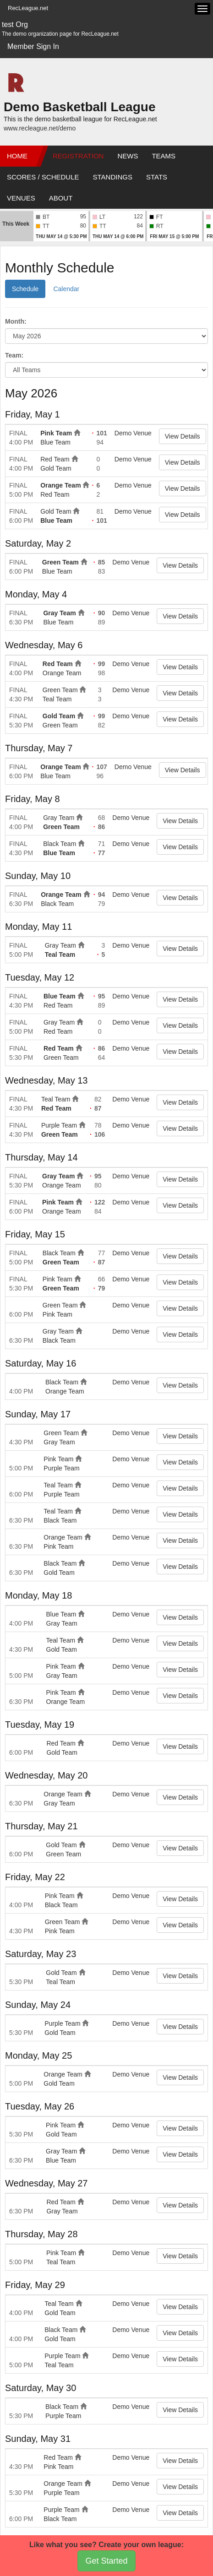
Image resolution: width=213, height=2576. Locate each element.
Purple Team (59, 1125)
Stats (156, 177)
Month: (16, 321)
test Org (15, 24)
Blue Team (55, 442)
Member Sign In (33, 46)
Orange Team (60, 485)
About (61, 198)
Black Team (59, 843)
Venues (21, 198)
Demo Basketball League (79, 107)
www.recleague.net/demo (40, 128)
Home (17, 156)
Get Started (106, 2560)
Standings (112, 177)
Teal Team (57, 699)
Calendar (66, 289)
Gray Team (59, 613)
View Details (182, 436)
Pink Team (56, 433)
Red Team (55, 459)
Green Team (60, 562)
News (127, 156)
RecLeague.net (28, 8)
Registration (78, 156)
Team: (14, 355)
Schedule (25, 289)
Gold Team (55, 468)
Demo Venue (133, 433)
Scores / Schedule (43, 177)
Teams (163, 156)
